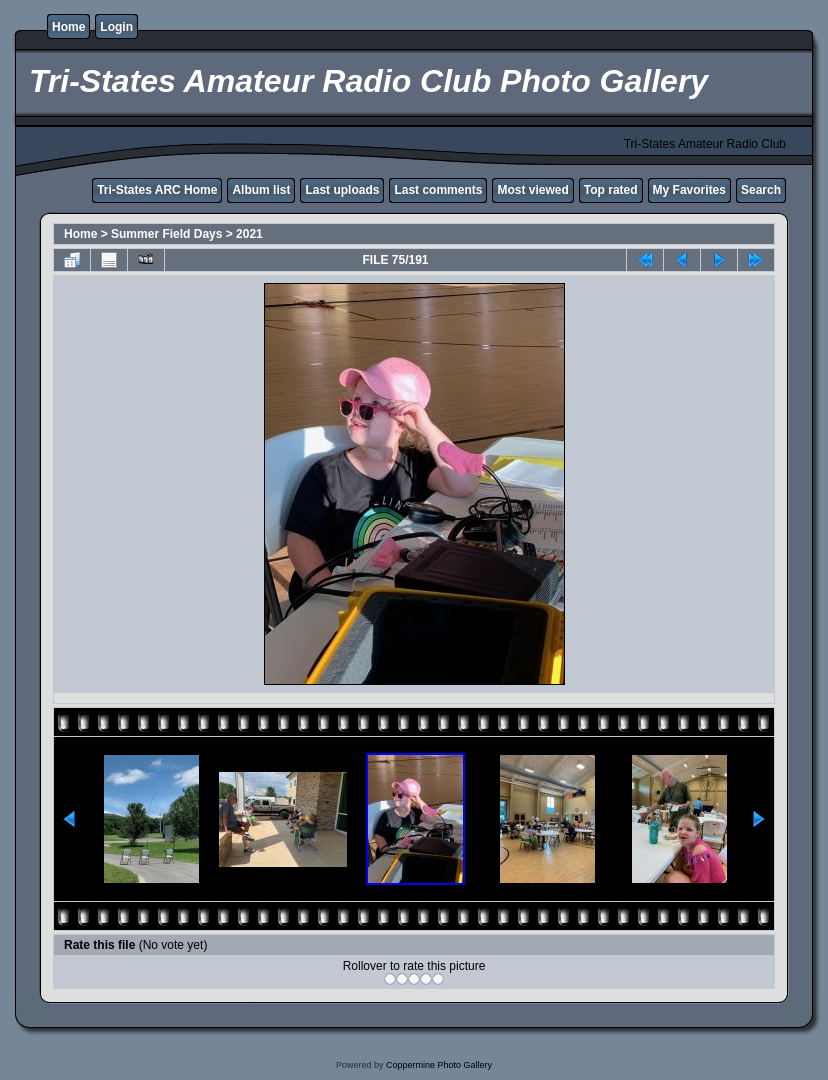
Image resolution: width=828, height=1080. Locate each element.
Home (68, 27)
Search (761, 190)
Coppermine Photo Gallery (439, 1065)
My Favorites (689, 190)
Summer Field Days (166, 234)
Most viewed (532, 190)
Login (116, 27)
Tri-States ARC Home (157, 190)
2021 (249, 234)
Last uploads (342, 190)
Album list (261, 190)
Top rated (611, 190)
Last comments (438, 190)
